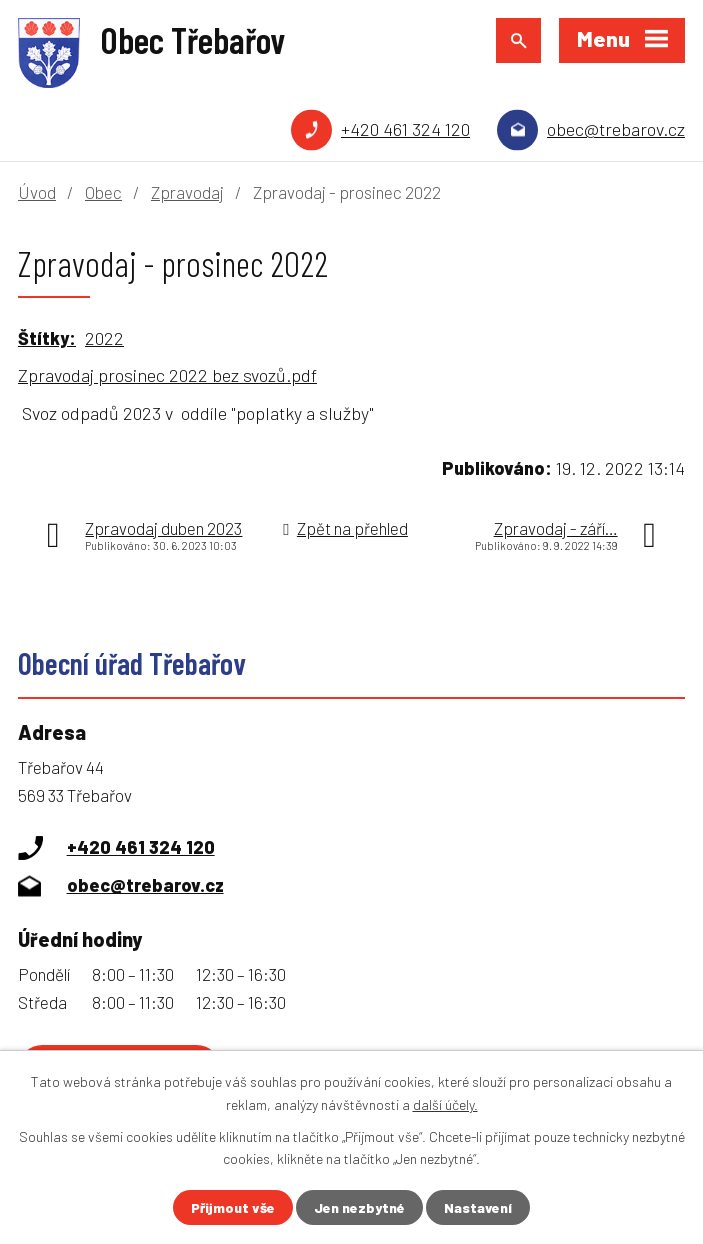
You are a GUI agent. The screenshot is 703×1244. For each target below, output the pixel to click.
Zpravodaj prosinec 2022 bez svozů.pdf (167, 375)
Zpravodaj (187, 192)
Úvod (37, 192)
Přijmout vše (233, 1207)
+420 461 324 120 (405, 129)
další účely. (445, 1103)
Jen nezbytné (359, 1207)
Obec (103, 192)
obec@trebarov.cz (616, 129)
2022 (104, 338)
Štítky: (47, 338)
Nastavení (478, 1207)
